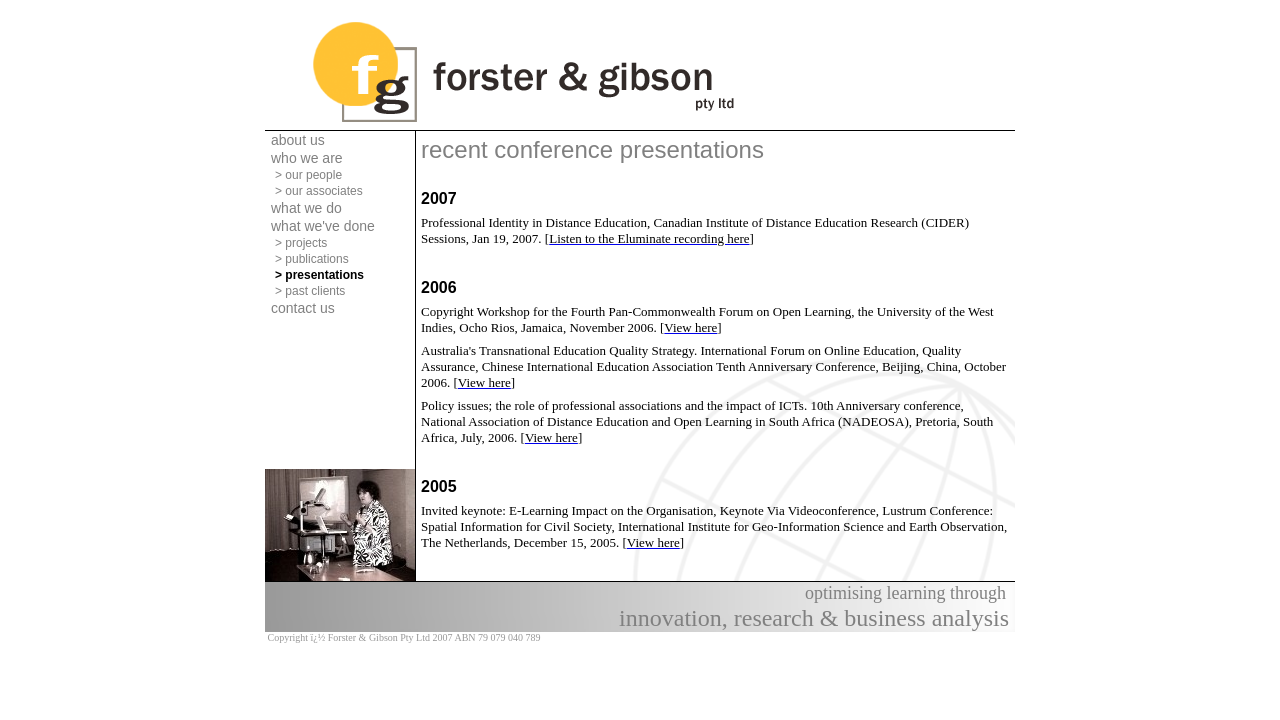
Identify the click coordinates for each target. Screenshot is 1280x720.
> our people (308, 175)
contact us (303, 308)
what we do (306, 208)
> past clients (310, 291)
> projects (301, 243)
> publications (312, 259)
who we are (307, 158)
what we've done (323, 226)
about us (298, 140)
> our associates (319, 191)
